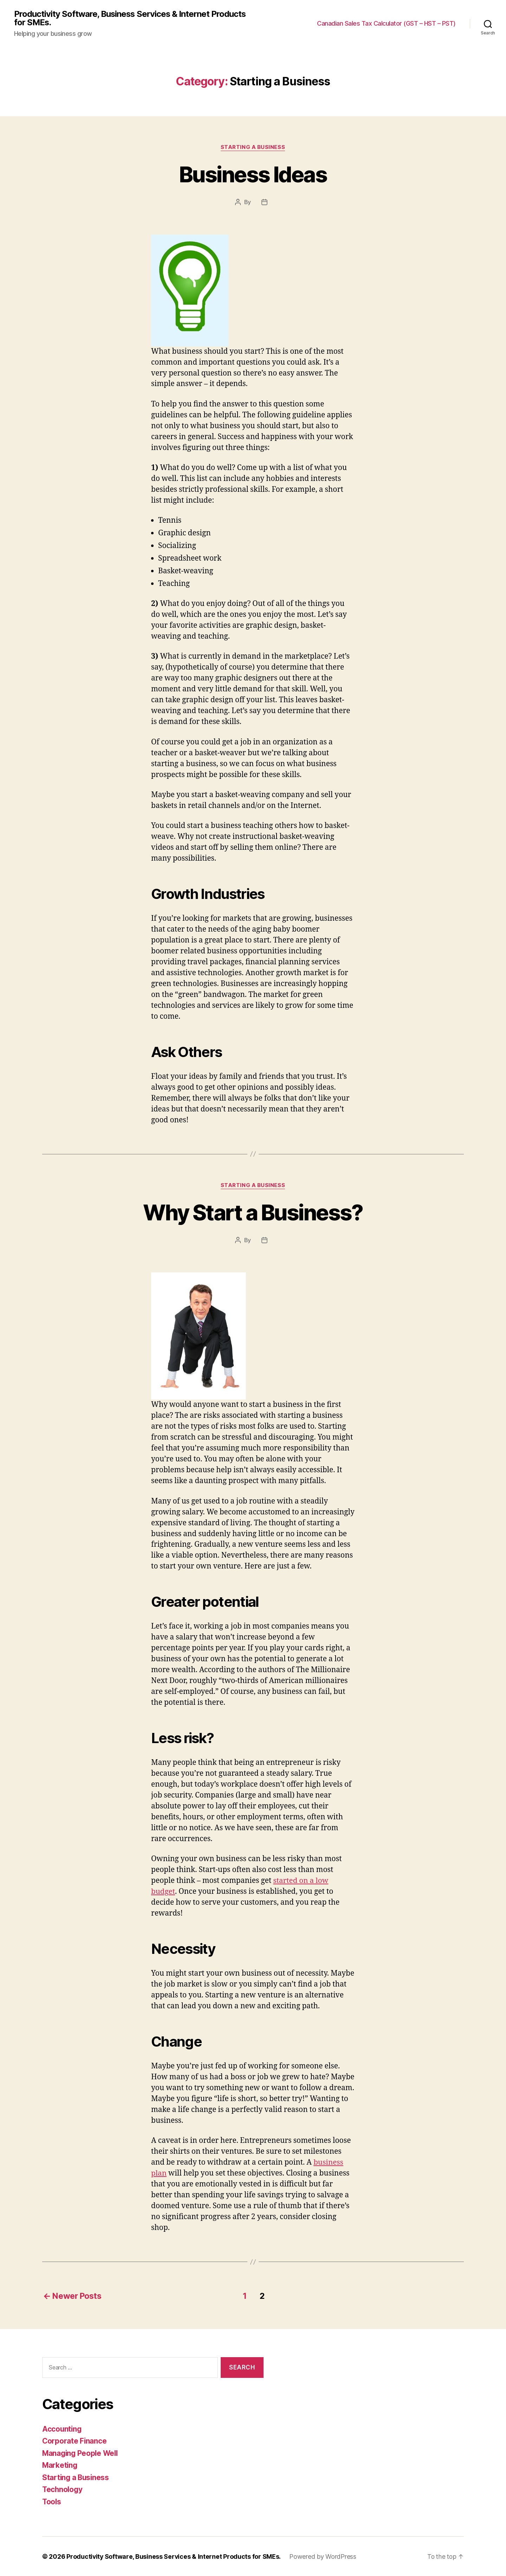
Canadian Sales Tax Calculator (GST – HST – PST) (386, 23)
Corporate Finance (74, 2440)
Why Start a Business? (252, 1212)
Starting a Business (253, 147)
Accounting (62, 2428)
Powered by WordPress (323, 2556)
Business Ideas (253, 174)
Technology (63, 2489)
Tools (52, 2501)
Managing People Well (81, 2452)
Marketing (60, 2464)
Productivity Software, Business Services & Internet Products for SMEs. (130, 18)
